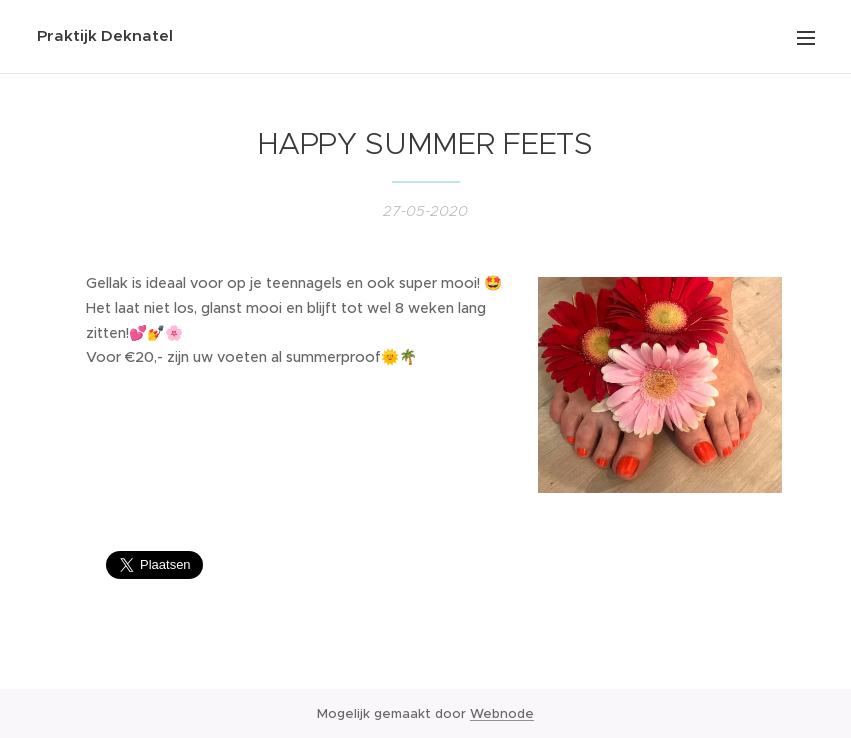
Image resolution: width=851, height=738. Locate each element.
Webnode (502, 713)
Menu (806, 38)
